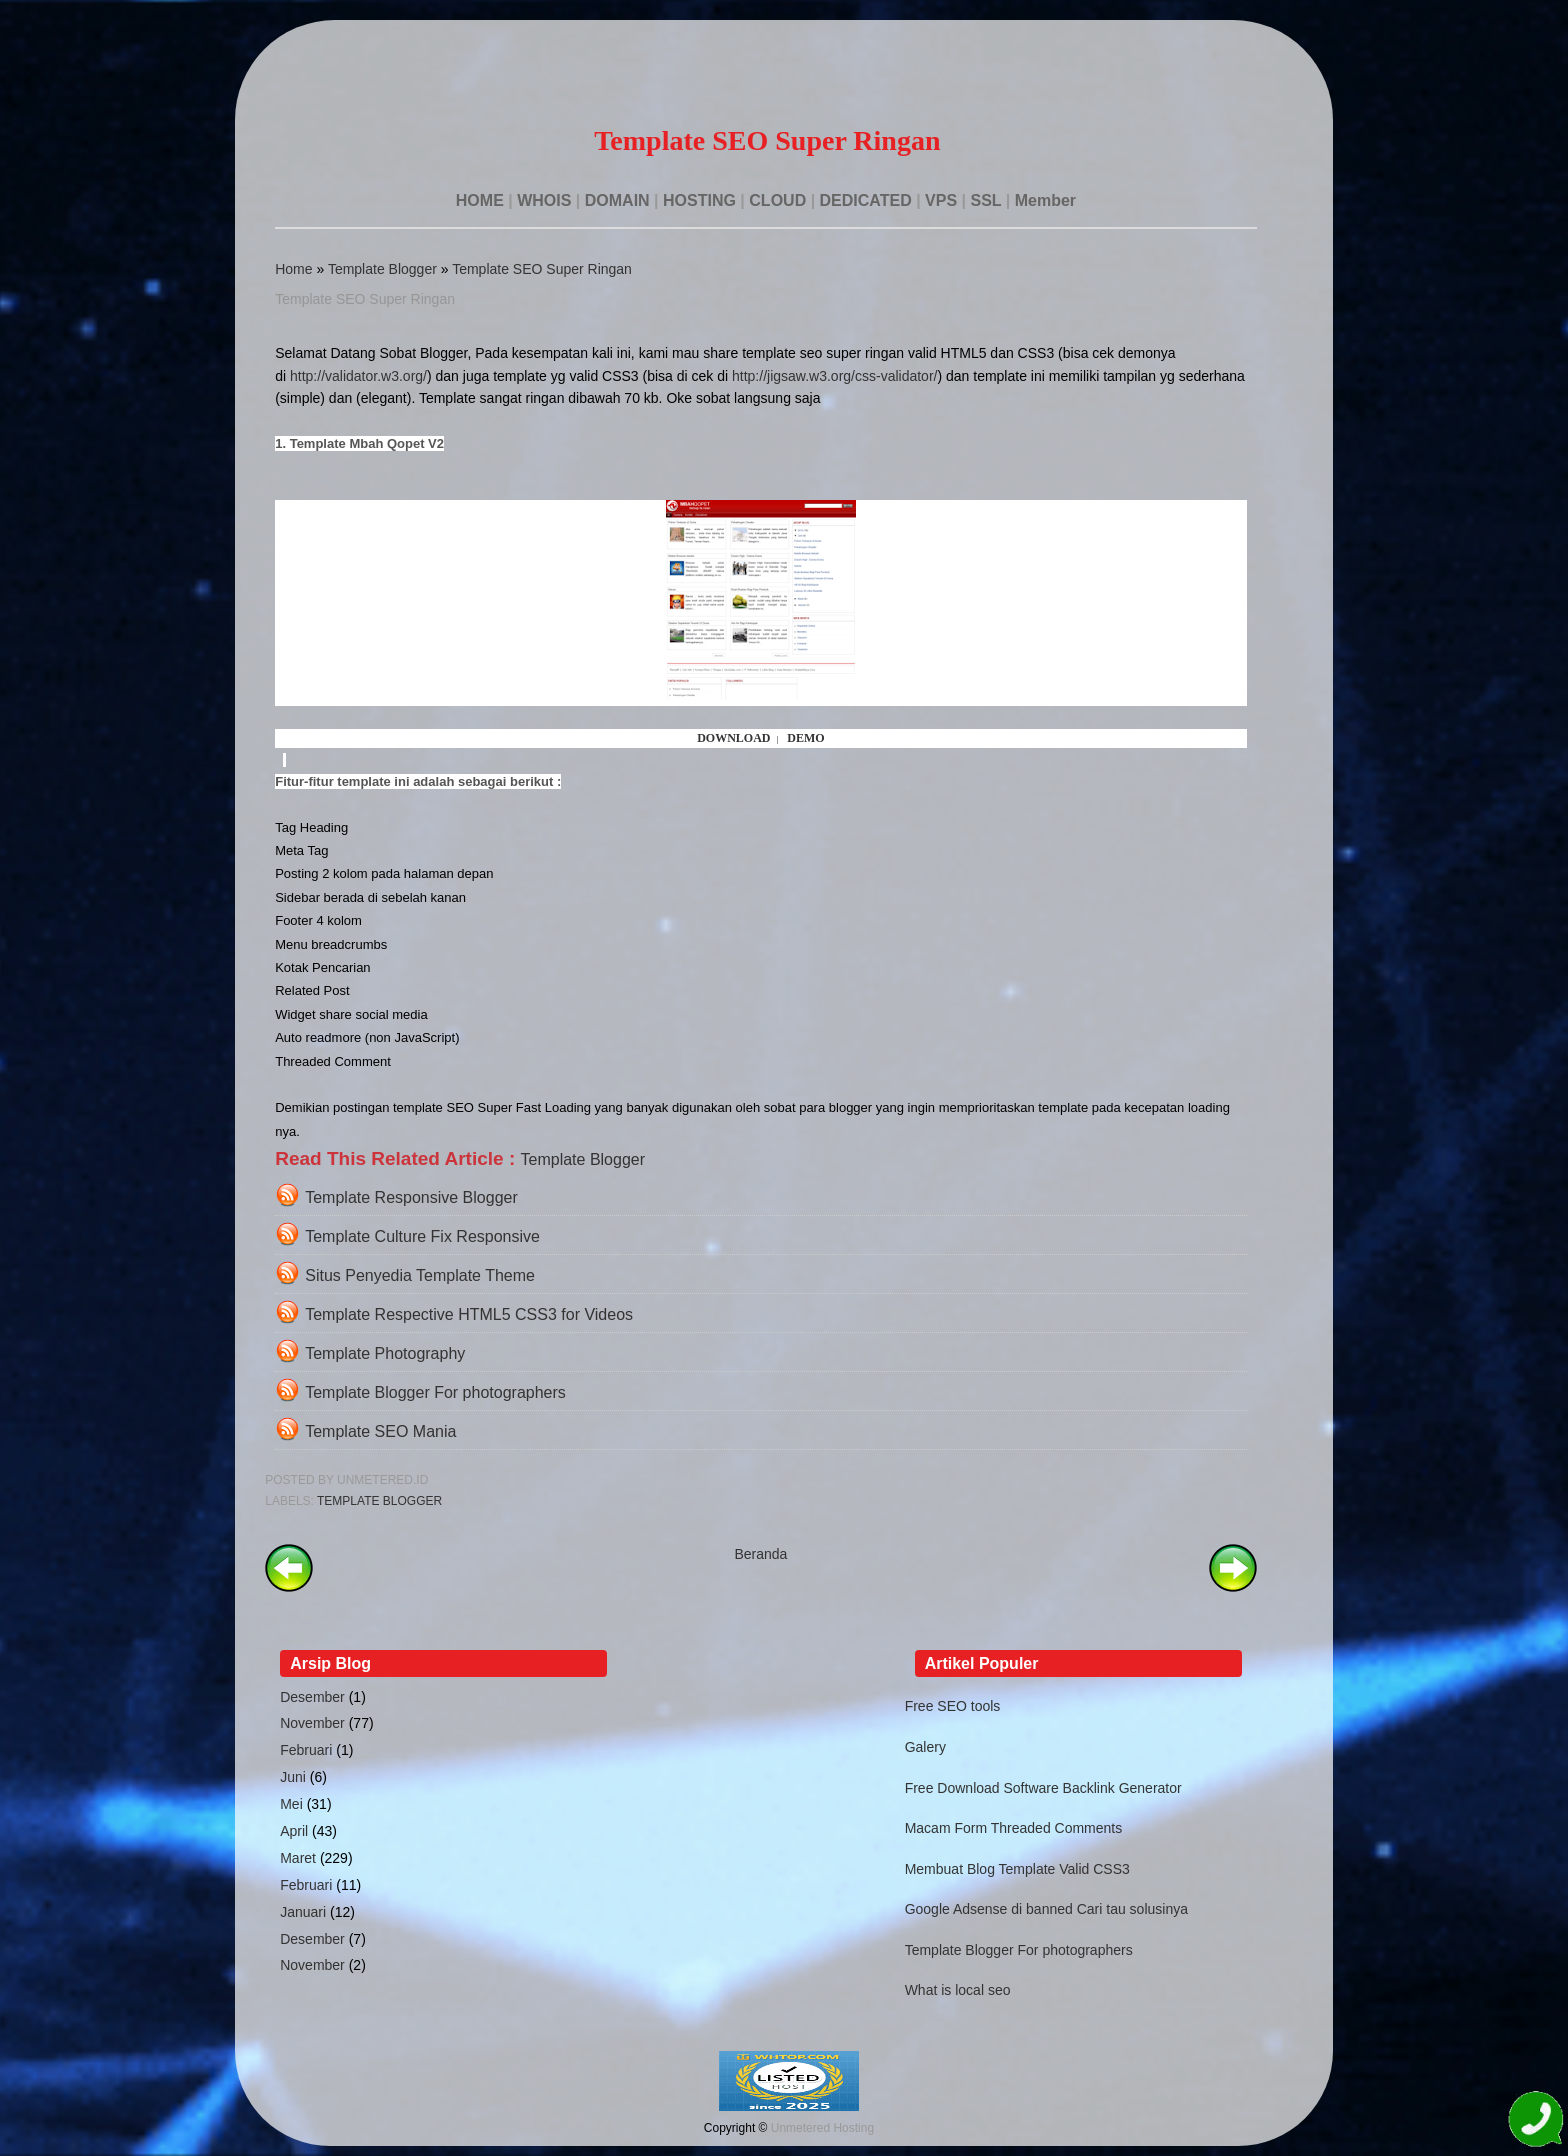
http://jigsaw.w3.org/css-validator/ (834, 376)
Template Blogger (382, 269)
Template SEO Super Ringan (542, 269)
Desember (312, 1697)
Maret (298, 1858)
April (294, 1831)
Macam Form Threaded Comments (1014, 1828)
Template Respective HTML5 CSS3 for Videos (469, 1314)
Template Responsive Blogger (411, 1197)
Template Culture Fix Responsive (422, 1236)
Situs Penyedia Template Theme (420, 1275)
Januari (303, 1912)
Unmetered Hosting (822, 2128)
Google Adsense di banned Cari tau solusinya (1046, 1909)
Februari (306, 1750)
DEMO (805, 738)
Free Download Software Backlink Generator (1043, 1788)
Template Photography (385, 1353)
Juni (293, 1777)
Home (293, 269)
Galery (925, 1747)
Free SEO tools (953, 1706)
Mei (291, 1804)
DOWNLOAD (733, 738)
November (312, 1723)
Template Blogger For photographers (435, 1392)
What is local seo (958, 1990)
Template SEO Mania (380, 1431)
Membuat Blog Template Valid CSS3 (1017, 1869)
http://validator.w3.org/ (358, 376)
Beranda (760, 1554)
